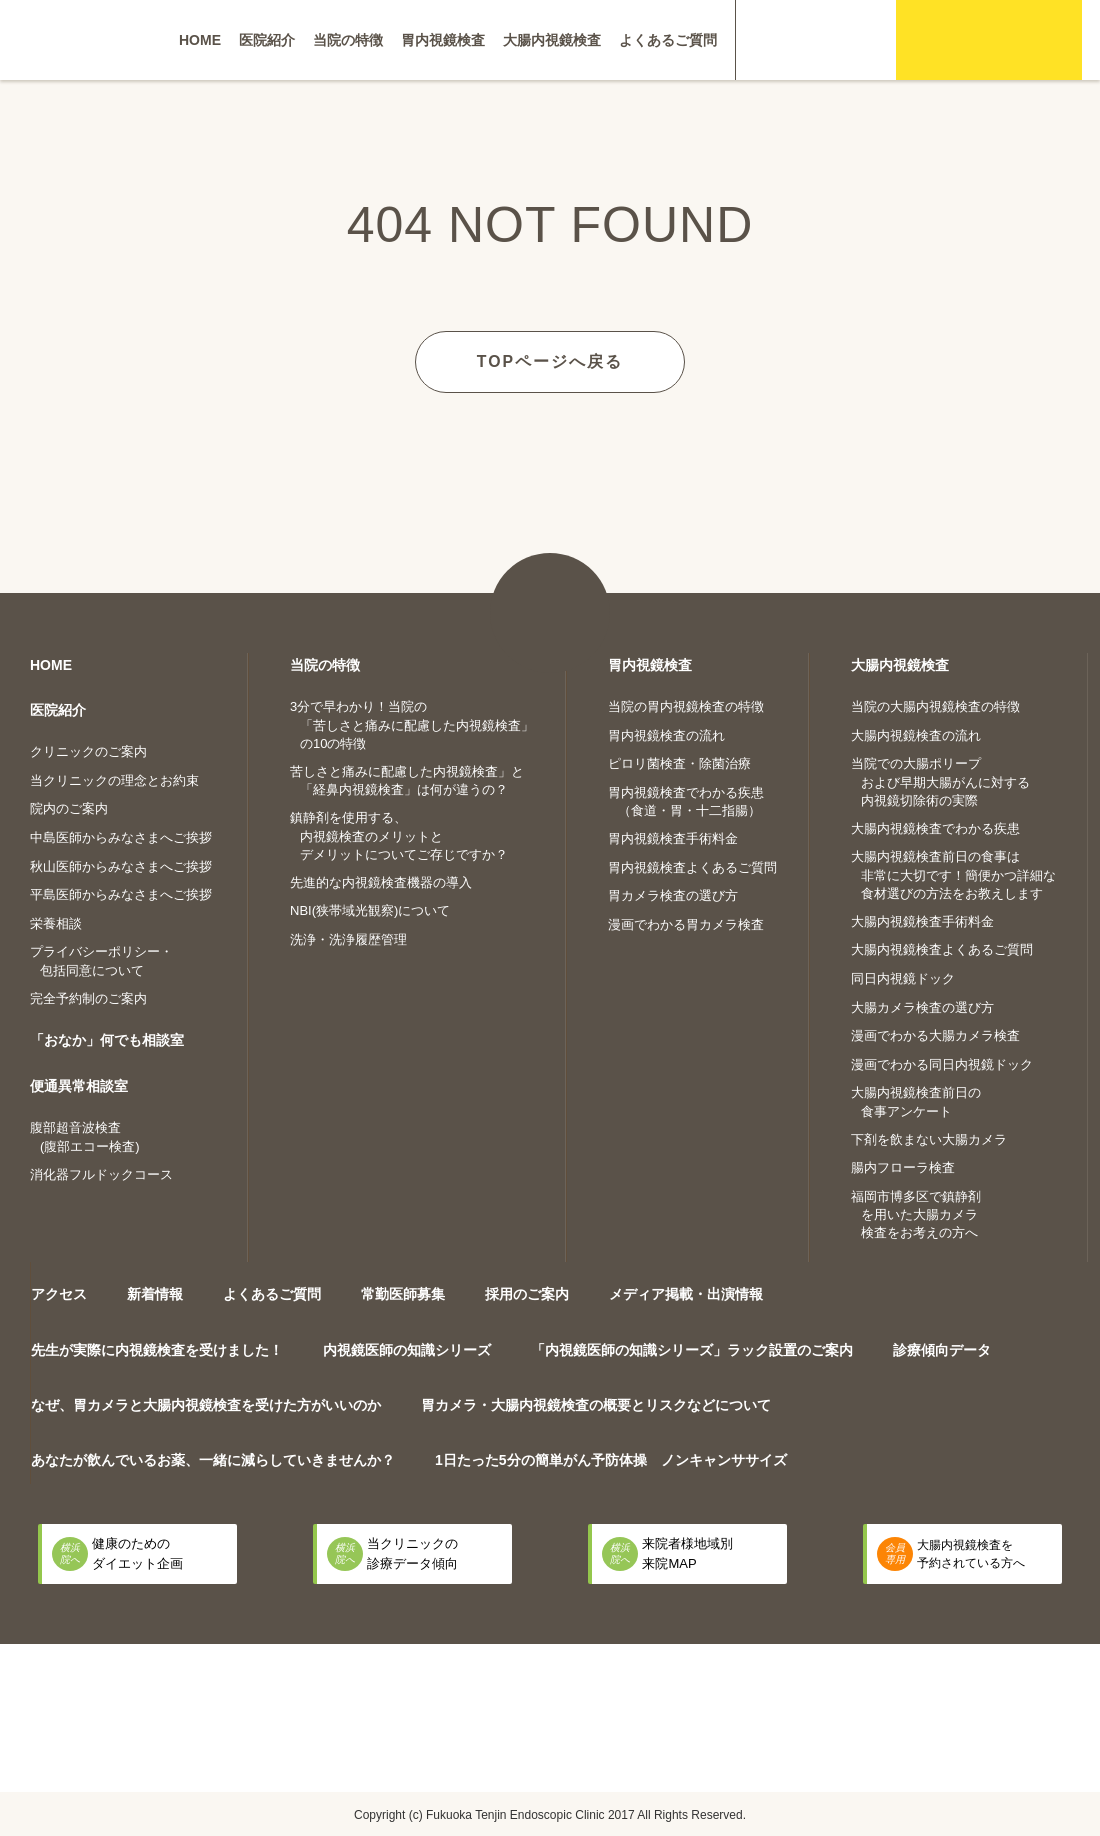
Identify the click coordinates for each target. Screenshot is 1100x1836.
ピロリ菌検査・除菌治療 (679, 762)
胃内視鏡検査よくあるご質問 (692, 866)
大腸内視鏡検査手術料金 (922, 920)
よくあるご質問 (668, 40)
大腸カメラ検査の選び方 (922, 1006)
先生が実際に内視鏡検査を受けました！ (157, 1349)
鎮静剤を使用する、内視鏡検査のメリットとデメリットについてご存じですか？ (399, 835)
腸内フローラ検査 (903, 1167)
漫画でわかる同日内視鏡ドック (942, 1063)
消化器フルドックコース (101, 1173)
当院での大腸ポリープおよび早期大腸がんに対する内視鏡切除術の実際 (940, 781)
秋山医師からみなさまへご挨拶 (121, 865)
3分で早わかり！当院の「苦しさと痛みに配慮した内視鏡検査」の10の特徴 (412, 724)
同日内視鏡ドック (903, 977)
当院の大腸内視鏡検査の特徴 (935, 705)
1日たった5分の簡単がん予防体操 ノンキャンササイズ (611, 1460)
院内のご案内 (69, 808)
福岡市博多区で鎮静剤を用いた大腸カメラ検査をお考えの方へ (916, 1214)
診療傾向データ (942, 1349)
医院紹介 (267, 40)
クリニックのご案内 (88, 751)
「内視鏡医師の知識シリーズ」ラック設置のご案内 (692, 1349)
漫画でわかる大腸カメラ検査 (935, 1034)
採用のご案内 (527, 1294)
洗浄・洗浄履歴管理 (348, 938)
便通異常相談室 (79, 1085)
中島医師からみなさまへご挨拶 (121, 836)
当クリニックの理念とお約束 (114, 779)
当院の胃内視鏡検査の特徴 (686, 705)
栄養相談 (56, 922)
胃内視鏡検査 (443, 40)
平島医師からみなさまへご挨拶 (121, 893)
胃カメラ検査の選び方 (673, 895)
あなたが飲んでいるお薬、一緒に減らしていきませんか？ (213, 1460)
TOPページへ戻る (550, 360)
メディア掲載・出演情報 (686, 1294)
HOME (200, 40)
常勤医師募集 (403, 1294)
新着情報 (155, 1294)
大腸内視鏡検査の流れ (916, 734)
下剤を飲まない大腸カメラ (929, 1138)
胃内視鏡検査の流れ (666, 734)
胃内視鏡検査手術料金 (673, 838)
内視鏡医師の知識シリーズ (407, 1349)
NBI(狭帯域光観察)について (370, 910)
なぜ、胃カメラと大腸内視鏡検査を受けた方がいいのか (206, 1404)
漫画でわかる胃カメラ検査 (686, 923)
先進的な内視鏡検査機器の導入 (381, 881)
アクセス (59, 1294)
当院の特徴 (348, 40)
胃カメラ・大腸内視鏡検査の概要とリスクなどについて (596, 1404)
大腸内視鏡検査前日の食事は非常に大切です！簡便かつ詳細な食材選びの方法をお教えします (953, 875)
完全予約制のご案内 (88, 997)
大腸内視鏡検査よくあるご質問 (942, 949)
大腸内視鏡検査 (552, 40)
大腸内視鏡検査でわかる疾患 (935, 827)
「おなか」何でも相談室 (107, 1040)
